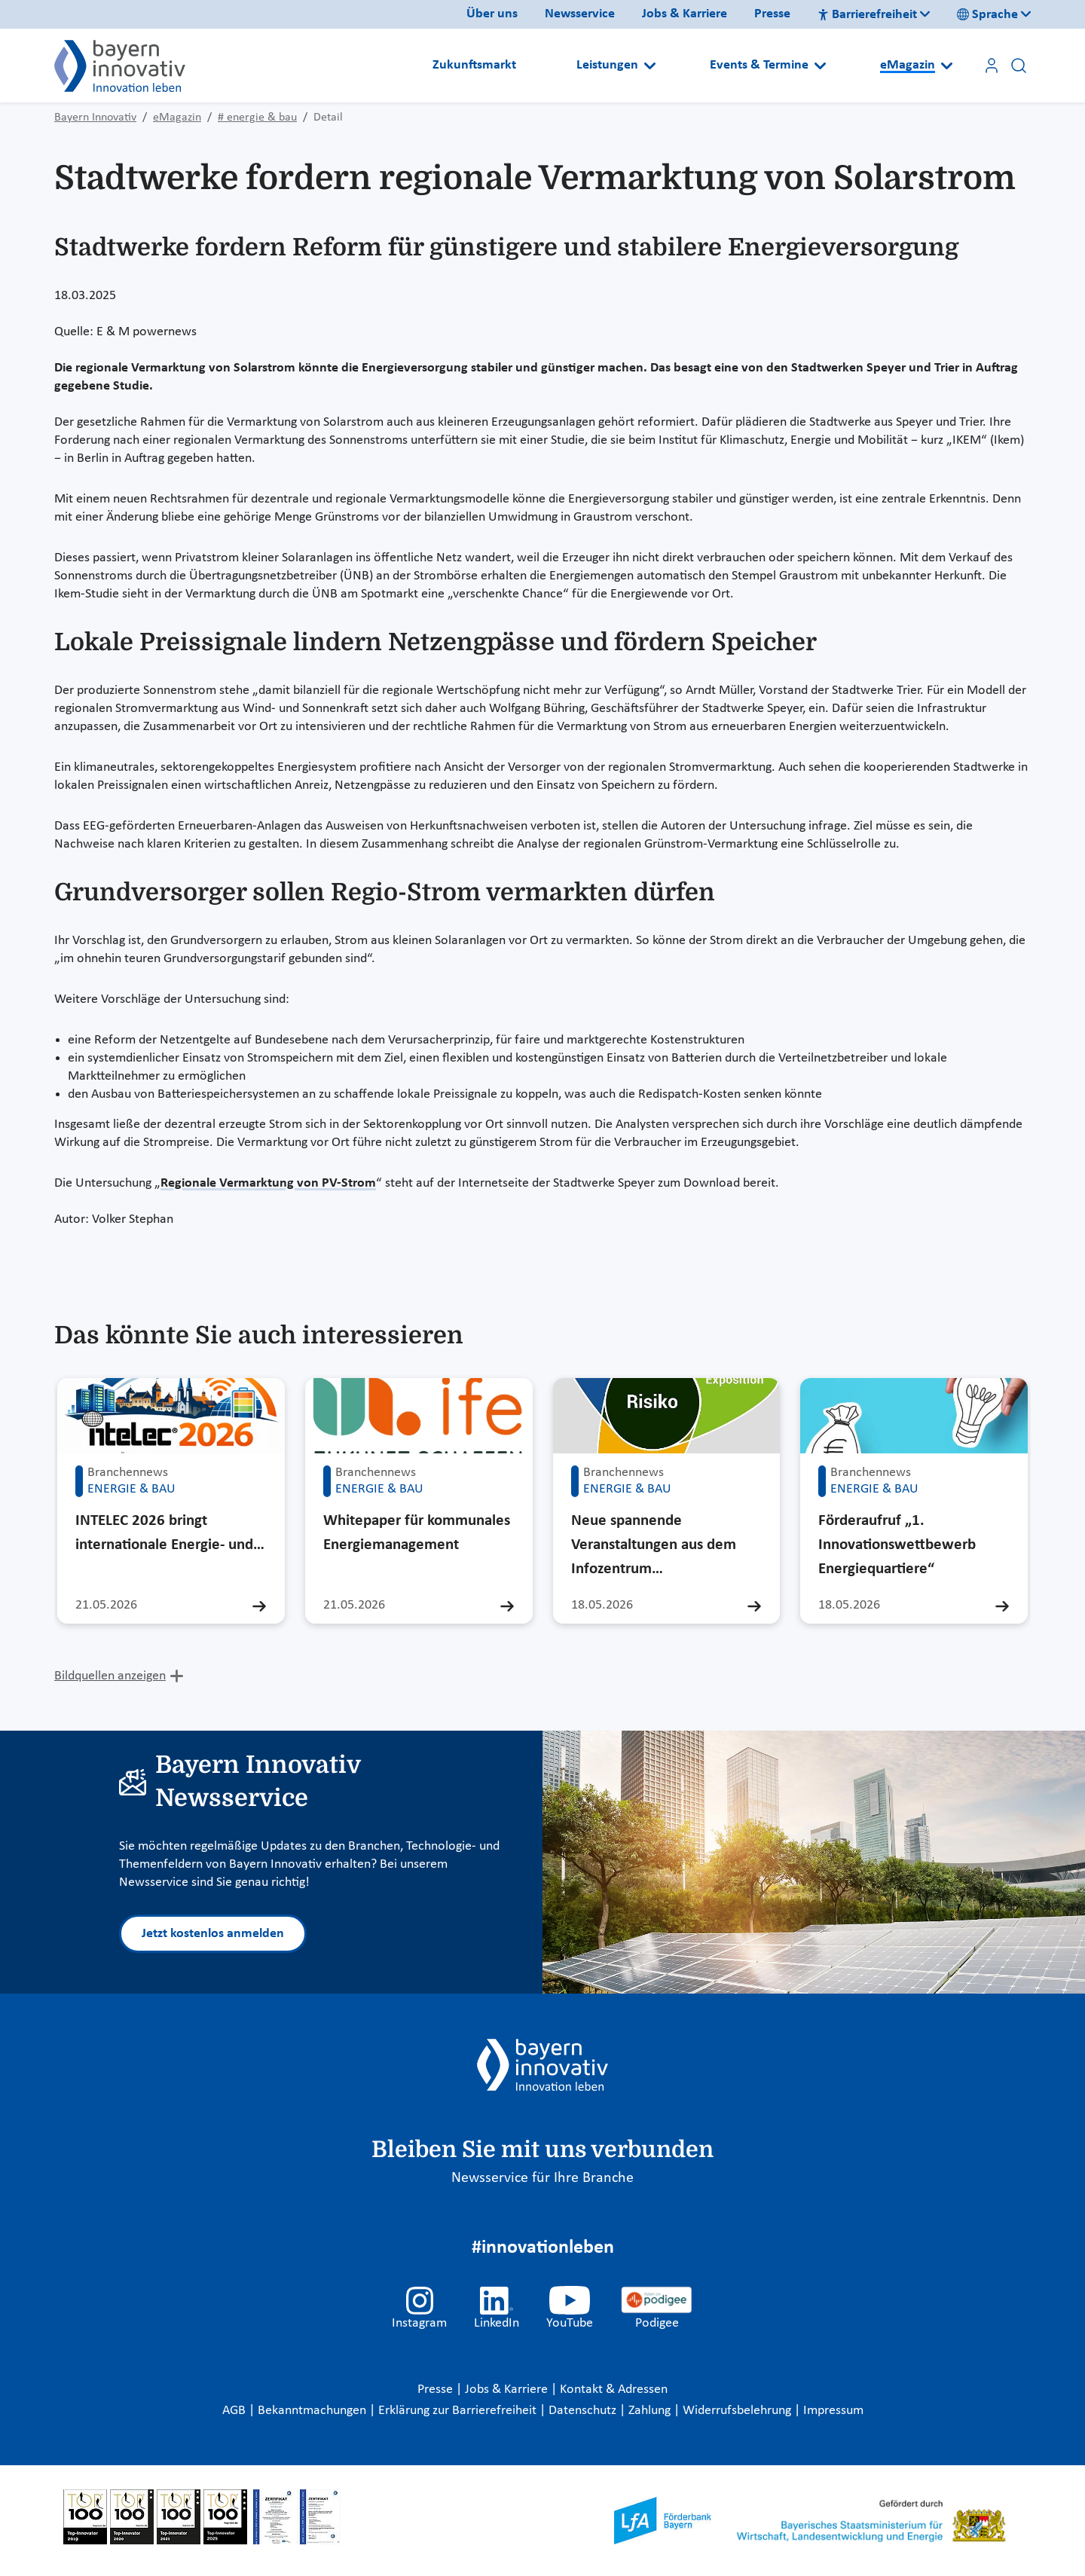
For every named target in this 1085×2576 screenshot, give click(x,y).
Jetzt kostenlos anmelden (213, 1934)
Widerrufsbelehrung (738, 2410)
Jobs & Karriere (684, 14)
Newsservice (580, 14)
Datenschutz (584, 2410)
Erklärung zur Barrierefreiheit (458, 2410)
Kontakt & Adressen (614, 2389)
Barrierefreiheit (867, 15)
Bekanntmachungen (313, 2410)
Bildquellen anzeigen (110, 1676)
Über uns (492, 14)
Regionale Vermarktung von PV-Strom (268, 1183)
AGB (235, 2410)
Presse (772, 14)
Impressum (833, 2410)
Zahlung (651, 2410)
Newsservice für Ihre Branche (542, 2178)
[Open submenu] (650, 65)
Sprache (987, 15)
